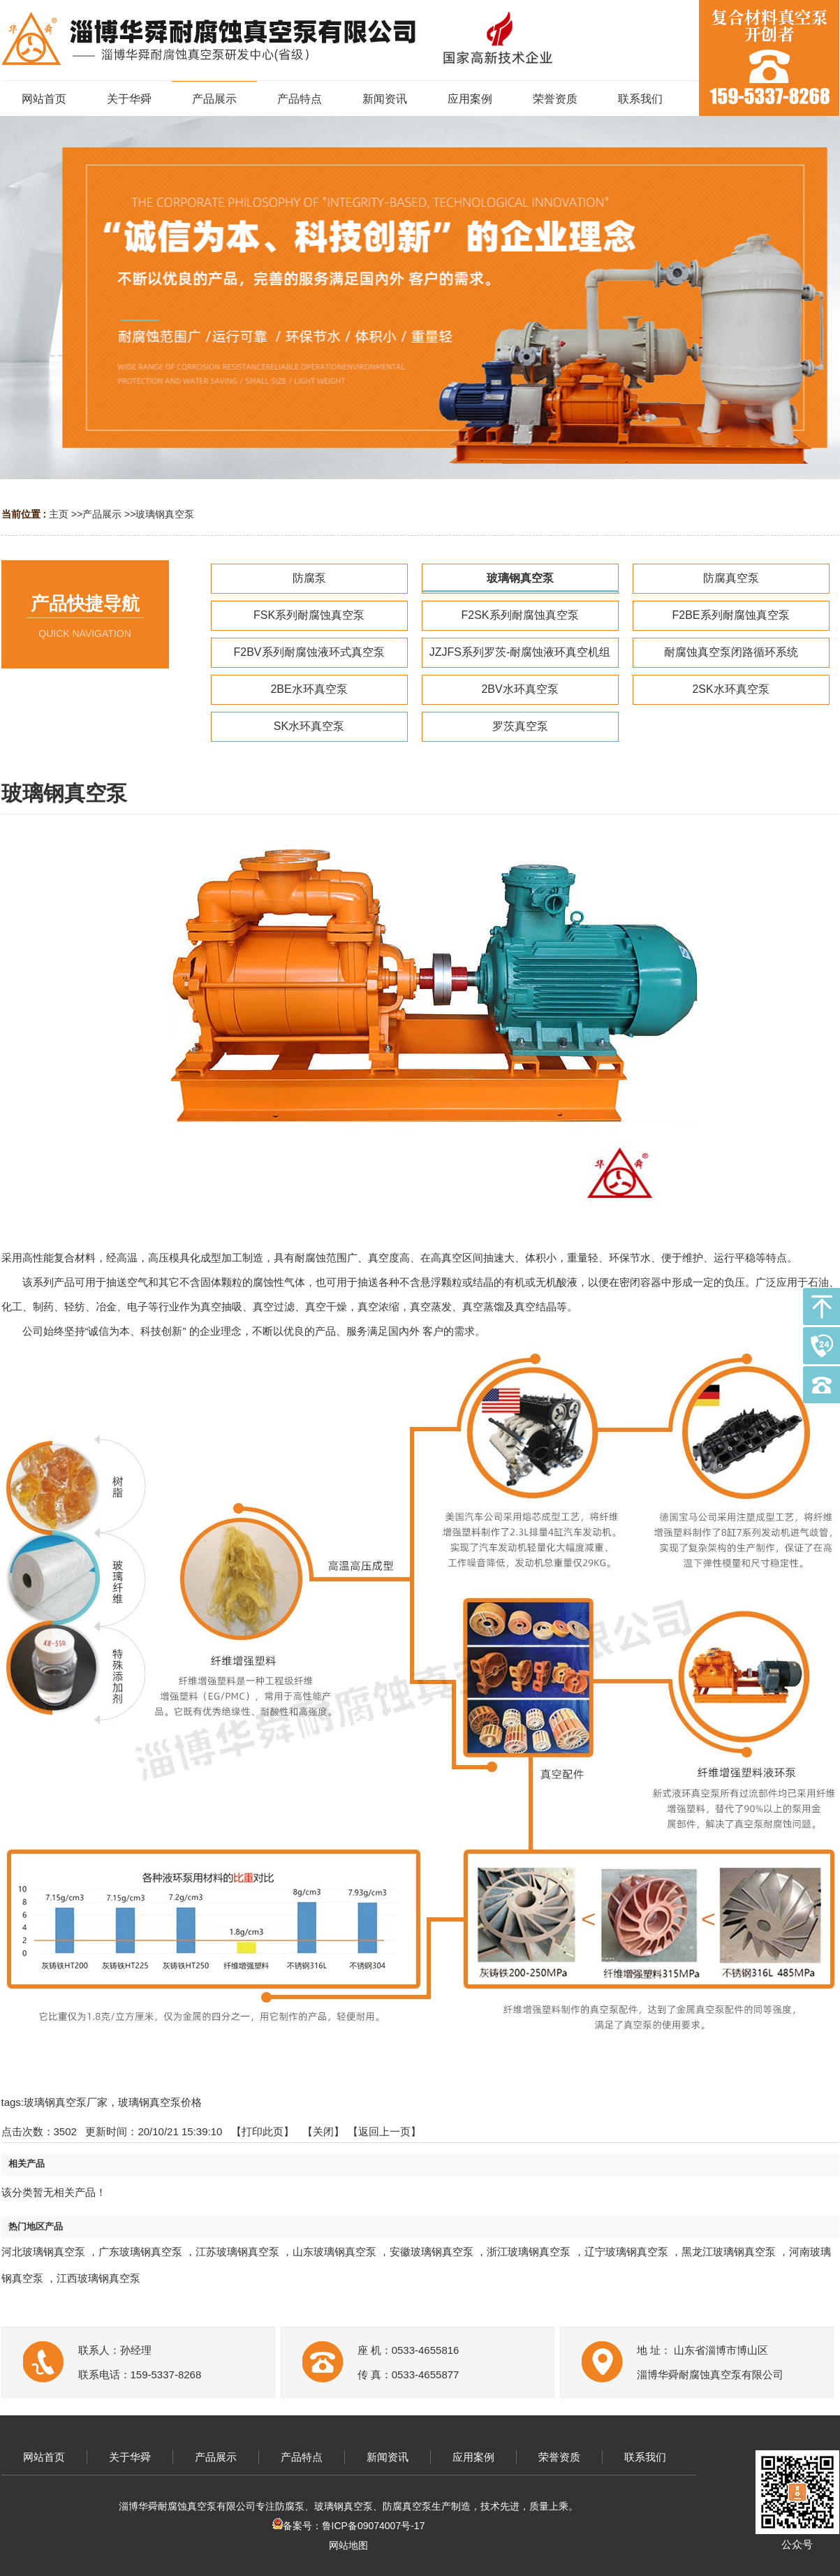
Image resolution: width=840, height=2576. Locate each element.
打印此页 (262, 2131)
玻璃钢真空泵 (164, 514)
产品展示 (101, 514)
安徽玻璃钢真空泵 (431, 2251)
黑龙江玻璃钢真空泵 (728, 2251)
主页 (58, 514)
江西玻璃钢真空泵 (98, 2278)
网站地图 (348, 2545)
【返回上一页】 (384, 2131)
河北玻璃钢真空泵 (43, 2251)
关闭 (323, 2131)
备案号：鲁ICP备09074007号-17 (348, 2525)
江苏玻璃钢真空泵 (237, 2251)
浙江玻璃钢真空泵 (528, 2251)
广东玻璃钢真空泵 (140, 2251)
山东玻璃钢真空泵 (334, 2251)
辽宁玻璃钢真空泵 (626, 2251)
